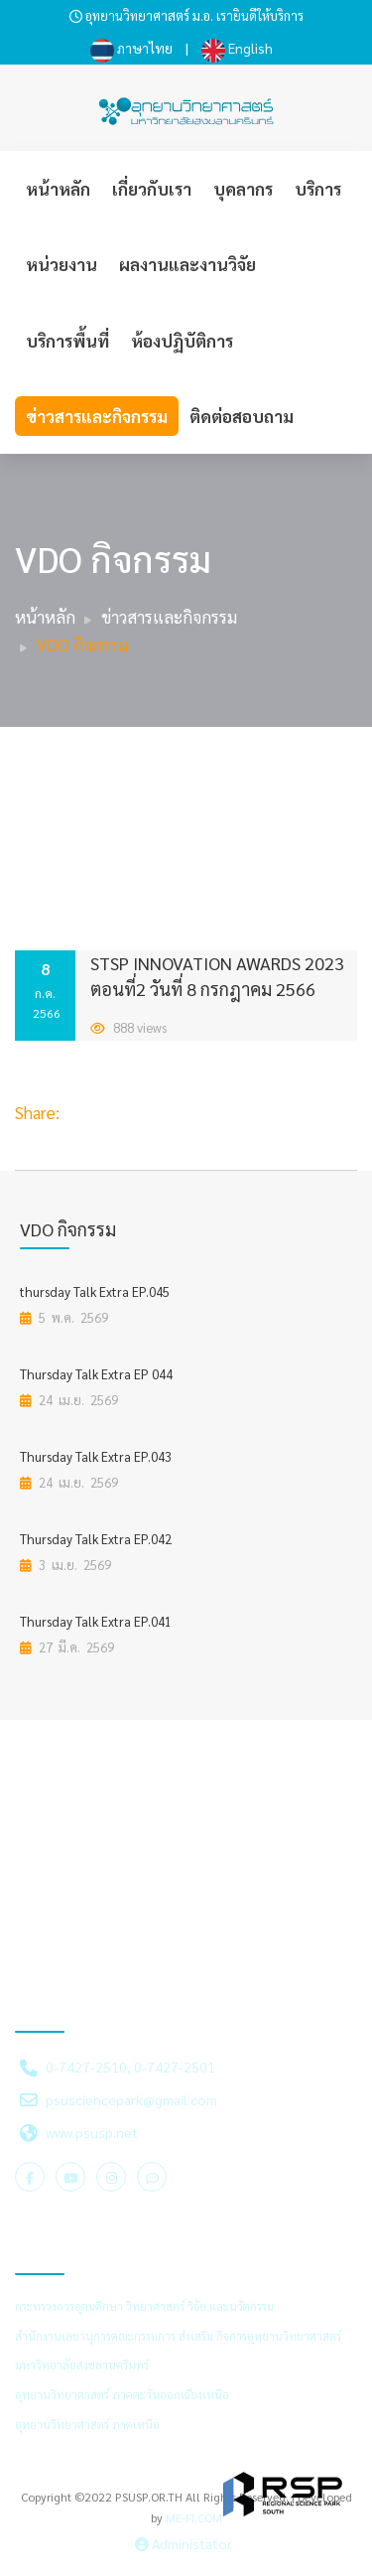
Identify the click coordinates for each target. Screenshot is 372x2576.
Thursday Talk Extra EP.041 (96, 1621)
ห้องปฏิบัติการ (182, 341)
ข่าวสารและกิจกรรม (97, 416)
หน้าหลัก (58, 189)
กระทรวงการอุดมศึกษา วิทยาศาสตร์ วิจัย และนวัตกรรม (144, 2306)
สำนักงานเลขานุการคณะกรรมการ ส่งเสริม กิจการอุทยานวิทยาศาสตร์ (178, 2336)
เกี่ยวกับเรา (151, 189)
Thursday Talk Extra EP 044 (96, 1373)
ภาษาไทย (131, 48)
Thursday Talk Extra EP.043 (96, 1456)
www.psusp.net (92, 2132)
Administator (183, 2543)
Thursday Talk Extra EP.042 (96, 1538)
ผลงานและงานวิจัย (187, 264)
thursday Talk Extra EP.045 (95, 1291)
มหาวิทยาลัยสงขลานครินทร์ (82, 2365)
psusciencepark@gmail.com (131, 2099)
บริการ (318, 189)
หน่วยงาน (61, 264)
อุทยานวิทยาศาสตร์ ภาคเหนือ (87, 2424)
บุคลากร (243, 189)
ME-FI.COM (194, 2517)
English (237, 48)
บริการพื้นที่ (67, 341)
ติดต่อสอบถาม (241, 416)
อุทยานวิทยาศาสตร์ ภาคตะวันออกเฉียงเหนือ (122, 2394)
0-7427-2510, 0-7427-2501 (130, 2066)
